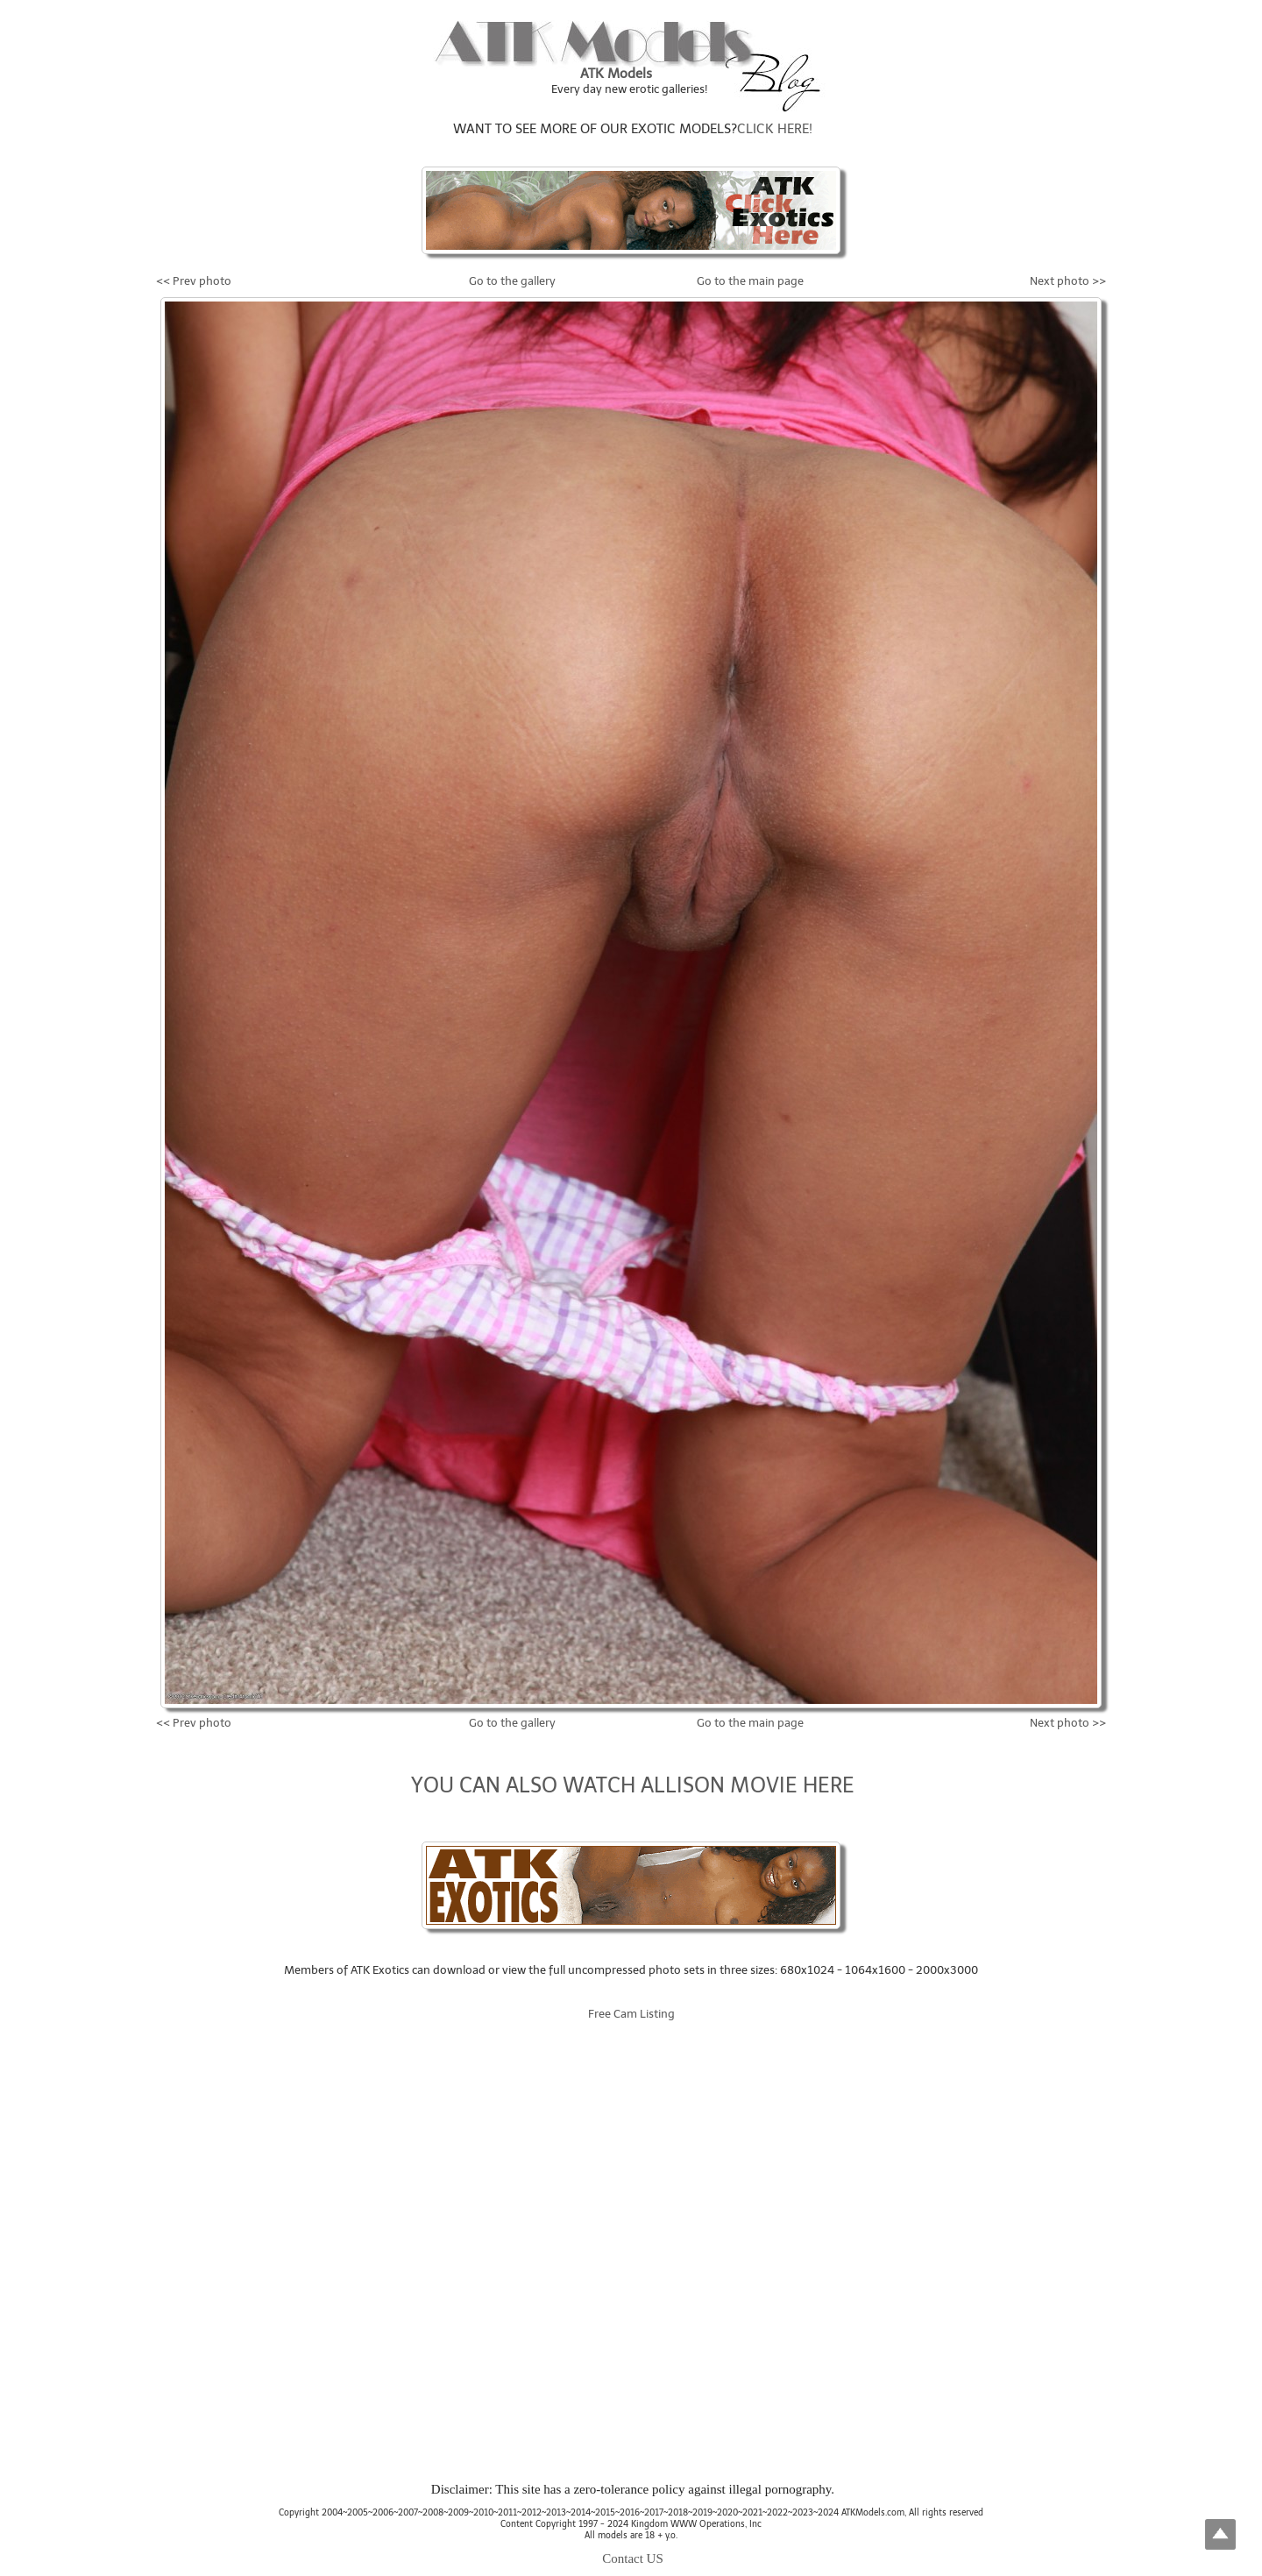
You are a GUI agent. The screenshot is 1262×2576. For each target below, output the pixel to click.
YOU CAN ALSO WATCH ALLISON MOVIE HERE (632, 1785)
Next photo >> (1068, 280)
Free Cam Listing (631, 2013)
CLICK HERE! (774, 129)
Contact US (632, 2558)
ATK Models (616, 74)
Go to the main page (750, 280)
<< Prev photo (193, 280)
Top (1220, 2534)
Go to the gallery (512, 280)
